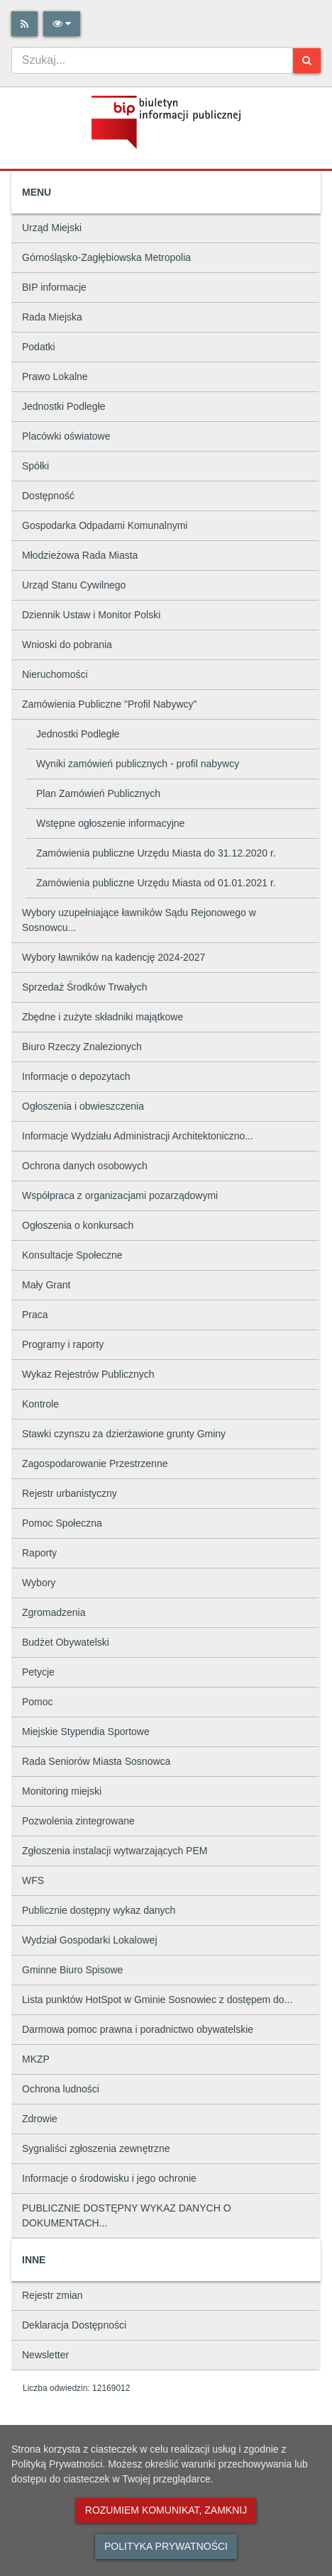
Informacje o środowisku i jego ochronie (109, 2178)
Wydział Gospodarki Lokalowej (89, 1940)
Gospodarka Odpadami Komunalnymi (104, 525)
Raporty (39, 1553)
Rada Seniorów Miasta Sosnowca (96, 1761)
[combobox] (152, 60)
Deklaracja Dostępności (74, 2325)
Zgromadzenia (54, 1612)
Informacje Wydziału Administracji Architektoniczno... (137, 1136)
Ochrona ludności (60, 2089)
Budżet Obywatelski (65, 1642)
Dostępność (48, 495)
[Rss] (24, 23)
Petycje (38, 1672)
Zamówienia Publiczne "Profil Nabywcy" (109, 704)
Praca (35, 1314)
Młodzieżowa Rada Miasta (80, 555)
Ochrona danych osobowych (85, 1165)
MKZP (36, 2059)
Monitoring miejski (61, 1791)
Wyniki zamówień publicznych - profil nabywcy (137, 763)
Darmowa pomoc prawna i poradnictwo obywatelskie (137, 2029)
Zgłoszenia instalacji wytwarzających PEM (114, 1850)
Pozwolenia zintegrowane (78, 1821)
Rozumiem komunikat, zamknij (166, 2510)
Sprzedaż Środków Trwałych (85, 987)
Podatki (38, 346)
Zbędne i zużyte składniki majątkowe (102, 1016)
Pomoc (37, 1701)
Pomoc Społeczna (62, 1523)
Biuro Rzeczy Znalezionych (82, 1046)
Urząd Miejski (52, 227)
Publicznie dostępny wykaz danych (98, 1910)
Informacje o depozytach (76, 1076)
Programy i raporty (63, 1344)
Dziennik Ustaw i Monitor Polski (91, 614)
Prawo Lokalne (55, 376)
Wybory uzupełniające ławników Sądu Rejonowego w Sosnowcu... (139, 920)
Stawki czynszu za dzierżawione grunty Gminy (124, 1433)
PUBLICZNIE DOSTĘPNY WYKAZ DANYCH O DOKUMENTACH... (126, 2215)
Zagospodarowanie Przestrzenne (94, 1463)
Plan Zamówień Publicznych (98, 793)
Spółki (35, 466)
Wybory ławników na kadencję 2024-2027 (113, 957)
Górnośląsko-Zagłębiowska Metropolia (106, 257)
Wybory (38, 1582)
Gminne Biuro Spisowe (72, 1969)
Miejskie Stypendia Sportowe (86, 1731)
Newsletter (45, 2354)
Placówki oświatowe (66, 436)
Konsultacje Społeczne (72, 1255)
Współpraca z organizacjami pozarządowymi (120, 1195)
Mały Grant (46, 1284)
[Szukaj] (307, 60)
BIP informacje (54, 287)
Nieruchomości (55, 674)
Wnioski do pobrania (67, 644)
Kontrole (40, 1404)
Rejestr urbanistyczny (69, 1493)
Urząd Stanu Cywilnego (74, 585)
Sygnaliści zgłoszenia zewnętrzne (96, 2148)
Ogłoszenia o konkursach (77, 1225)
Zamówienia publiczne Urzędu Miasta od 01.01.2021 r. (156, 882)
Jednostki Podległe (64, 406)
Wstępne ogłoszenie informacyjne (110, 823)
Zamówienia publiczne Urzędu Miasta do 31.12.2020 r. (156, 853)
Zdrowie (39, 2118)
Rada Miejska (52, 317)
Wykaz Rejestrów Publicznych (88, 1374)
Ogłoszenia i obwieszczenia (83, 1106)
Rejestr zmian (52, 2295)
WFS (33, 1880)
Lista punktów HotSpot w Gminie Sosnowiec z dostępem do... (157, 1999)
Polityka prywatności (166, 2546)
